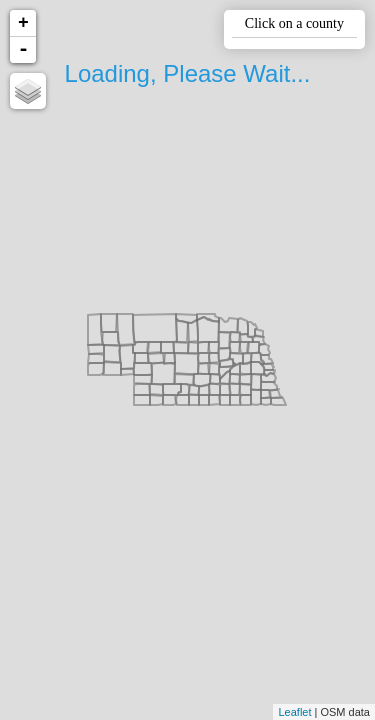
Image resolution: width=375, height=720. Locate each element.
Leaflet (294, 712)
